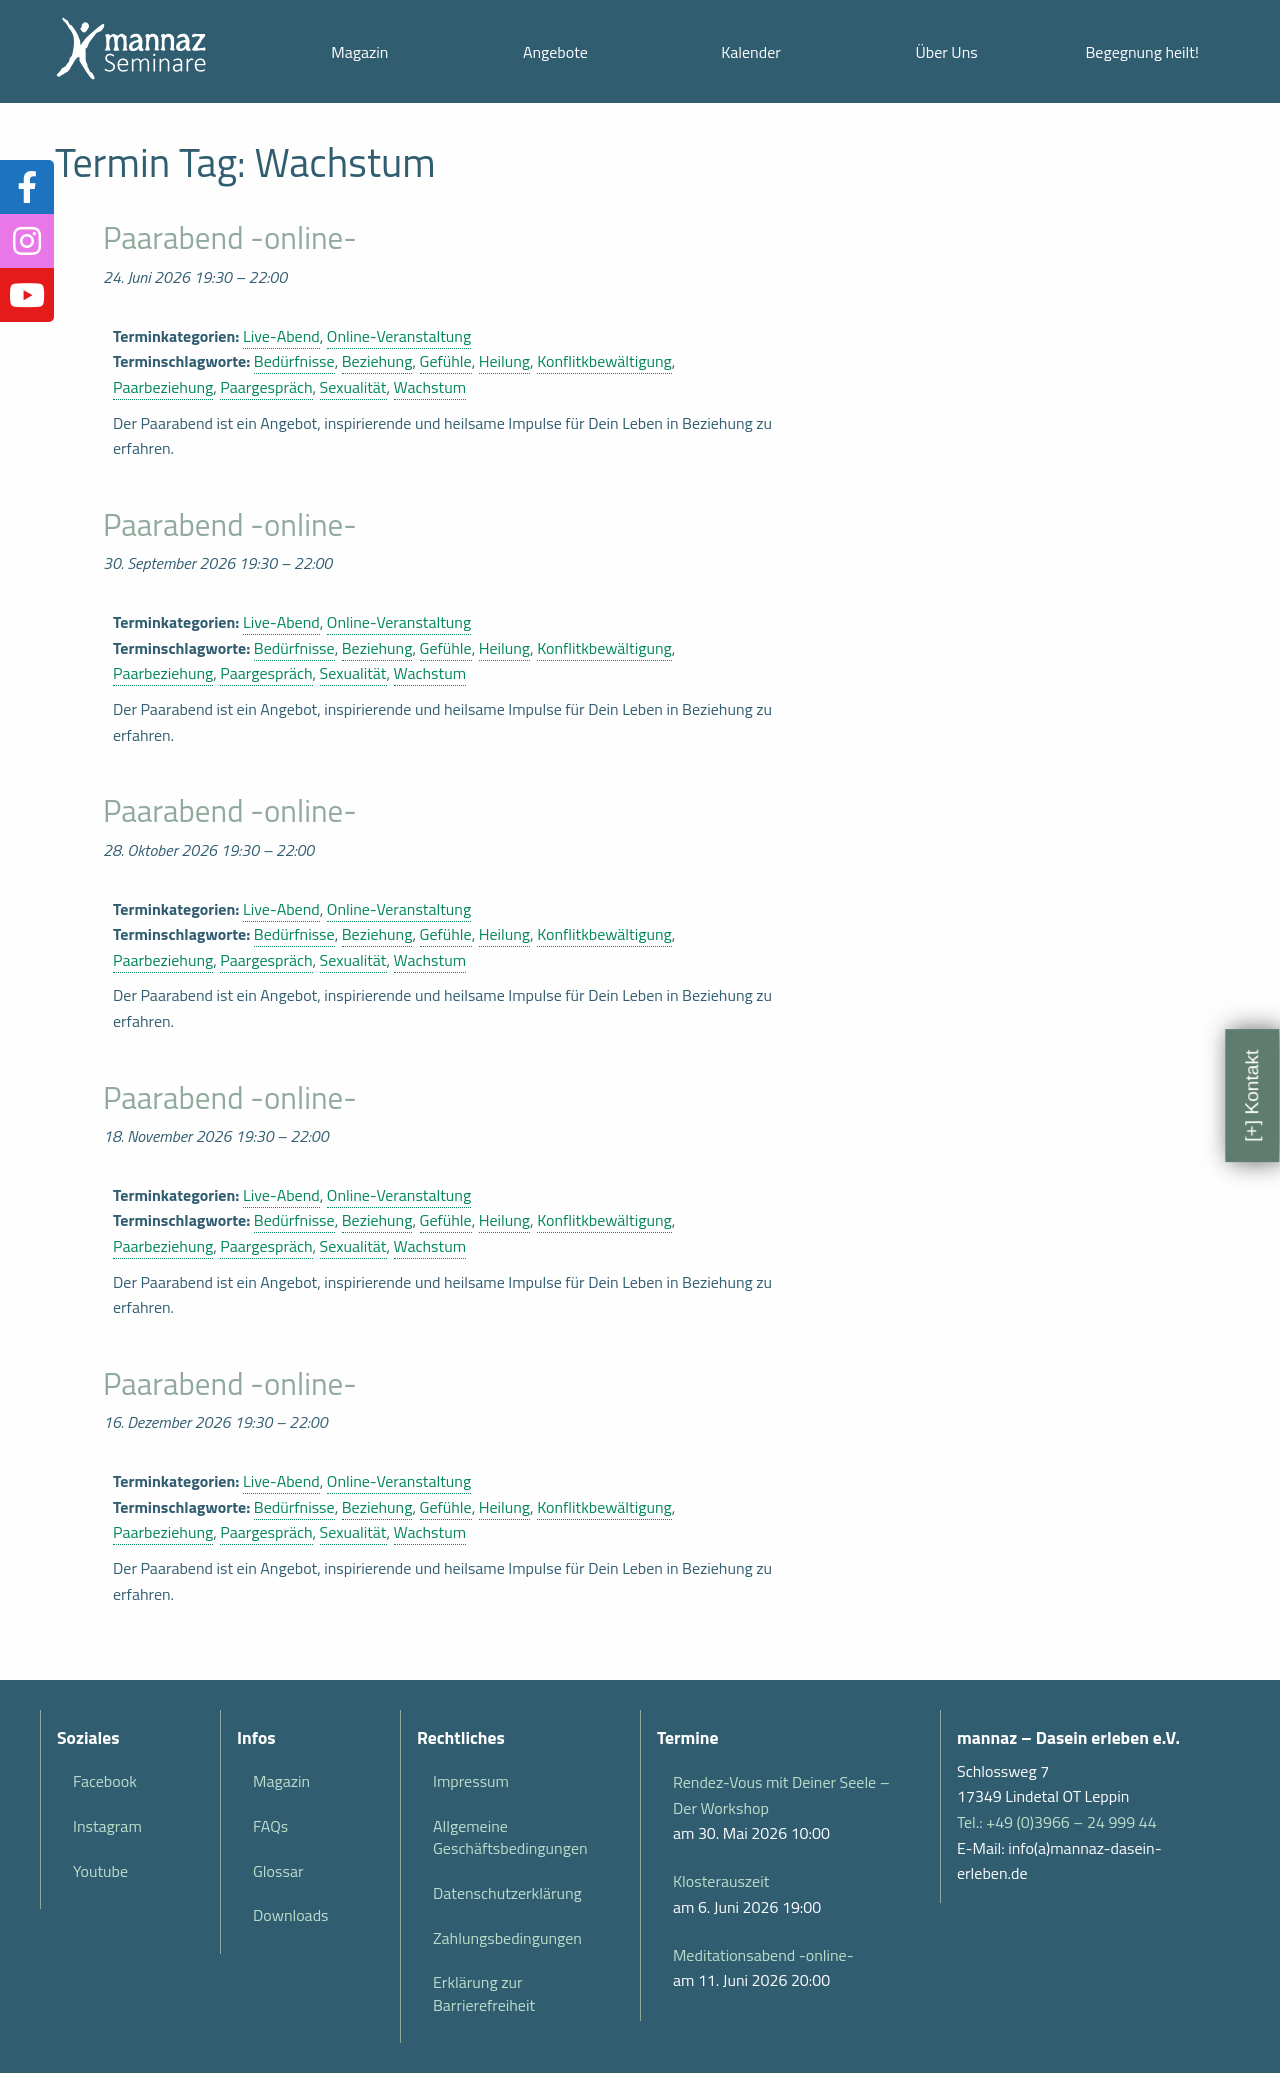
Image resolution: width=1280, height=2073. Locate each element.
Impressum (471, 1781)
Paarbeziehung (163, 387)
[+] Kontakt (1251, 1095)
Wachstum (430, 387)
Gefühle (446, 361)
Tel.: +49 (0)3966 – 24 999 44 (1057, 1822)
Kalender (751, 52)
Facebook (105, 1781)
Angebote (555, 52)
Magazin (359, 52)
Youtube (100, 1871)
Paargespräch (266, 387)
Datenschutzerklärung (507, 1893)
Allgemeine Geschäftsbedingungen (510, 1837)
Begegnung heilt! (1142, 52)
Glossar (278, 1871)
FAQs (270, 1826)
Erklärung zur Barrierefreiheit (484, 1993)
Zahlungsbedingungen (507, 1938)
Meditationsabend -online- (763, 1955)
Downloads (291, 1915)
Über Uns (946, 52)
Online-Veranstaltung (399, 336)
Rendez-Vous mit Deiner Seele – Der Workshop (781, 1795)
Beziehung (377, 361)
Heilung (504, 361)
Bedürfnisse (294, 361)
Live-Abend (281, 336)
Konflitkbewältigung (604, 361)
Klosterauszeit (721, 1881)
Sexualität (353, 387)
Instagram (107, 1826)
